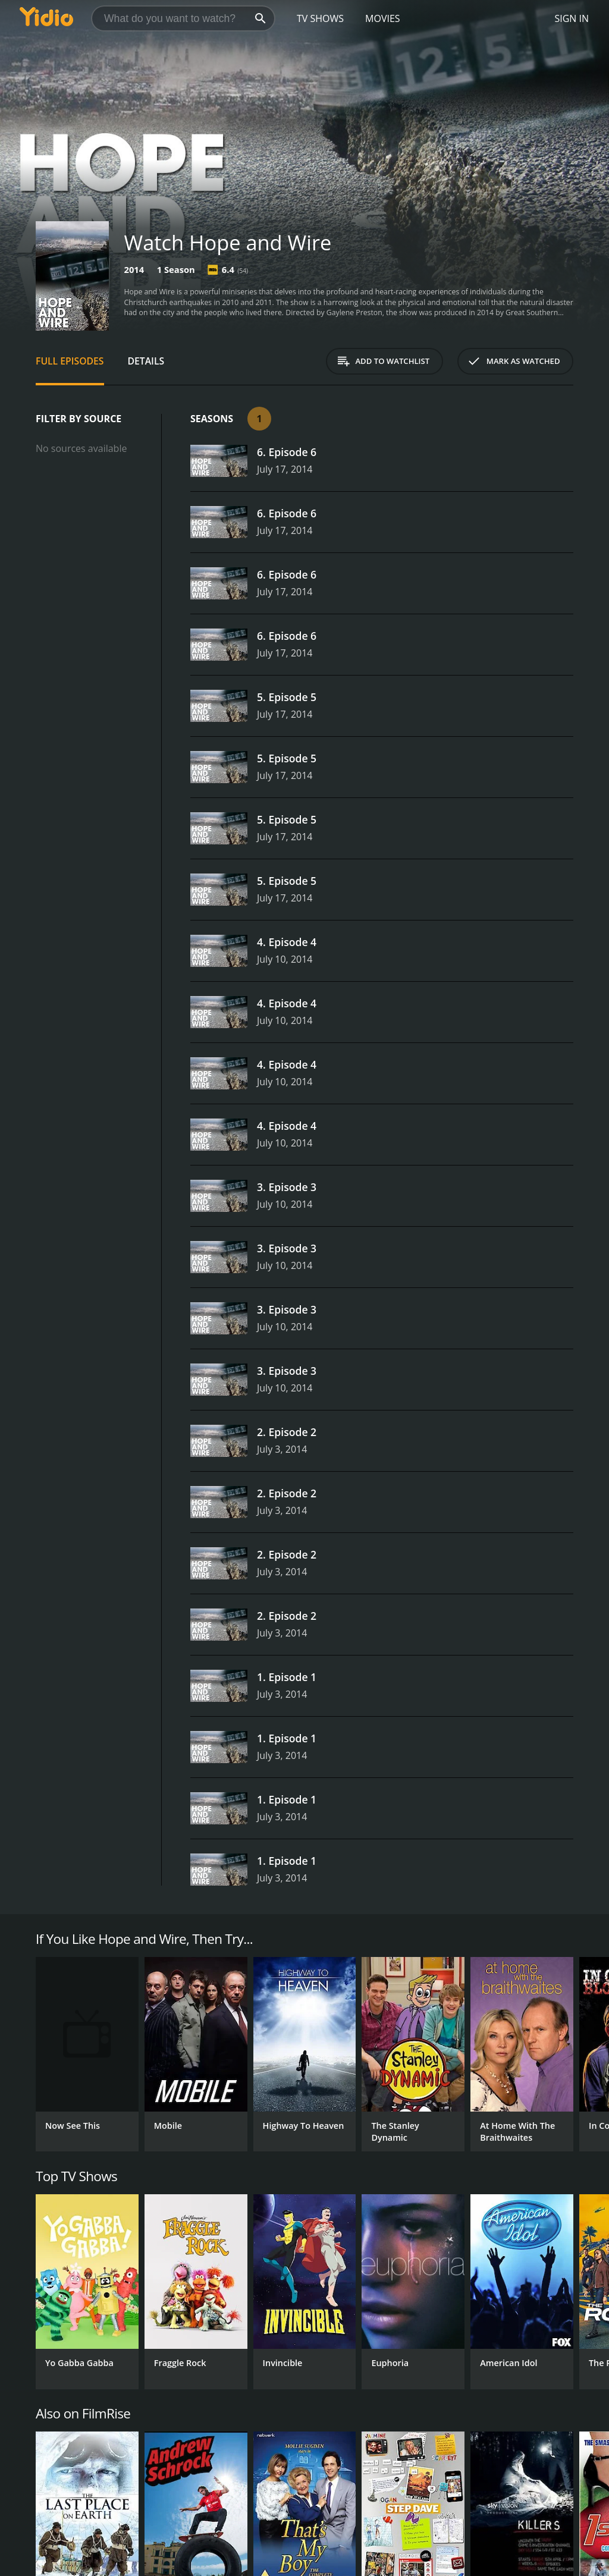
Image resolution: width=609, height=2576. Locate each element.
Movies (382, 18)
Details (146, 360)
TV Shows (320, 18)
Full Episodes (70, 360)
